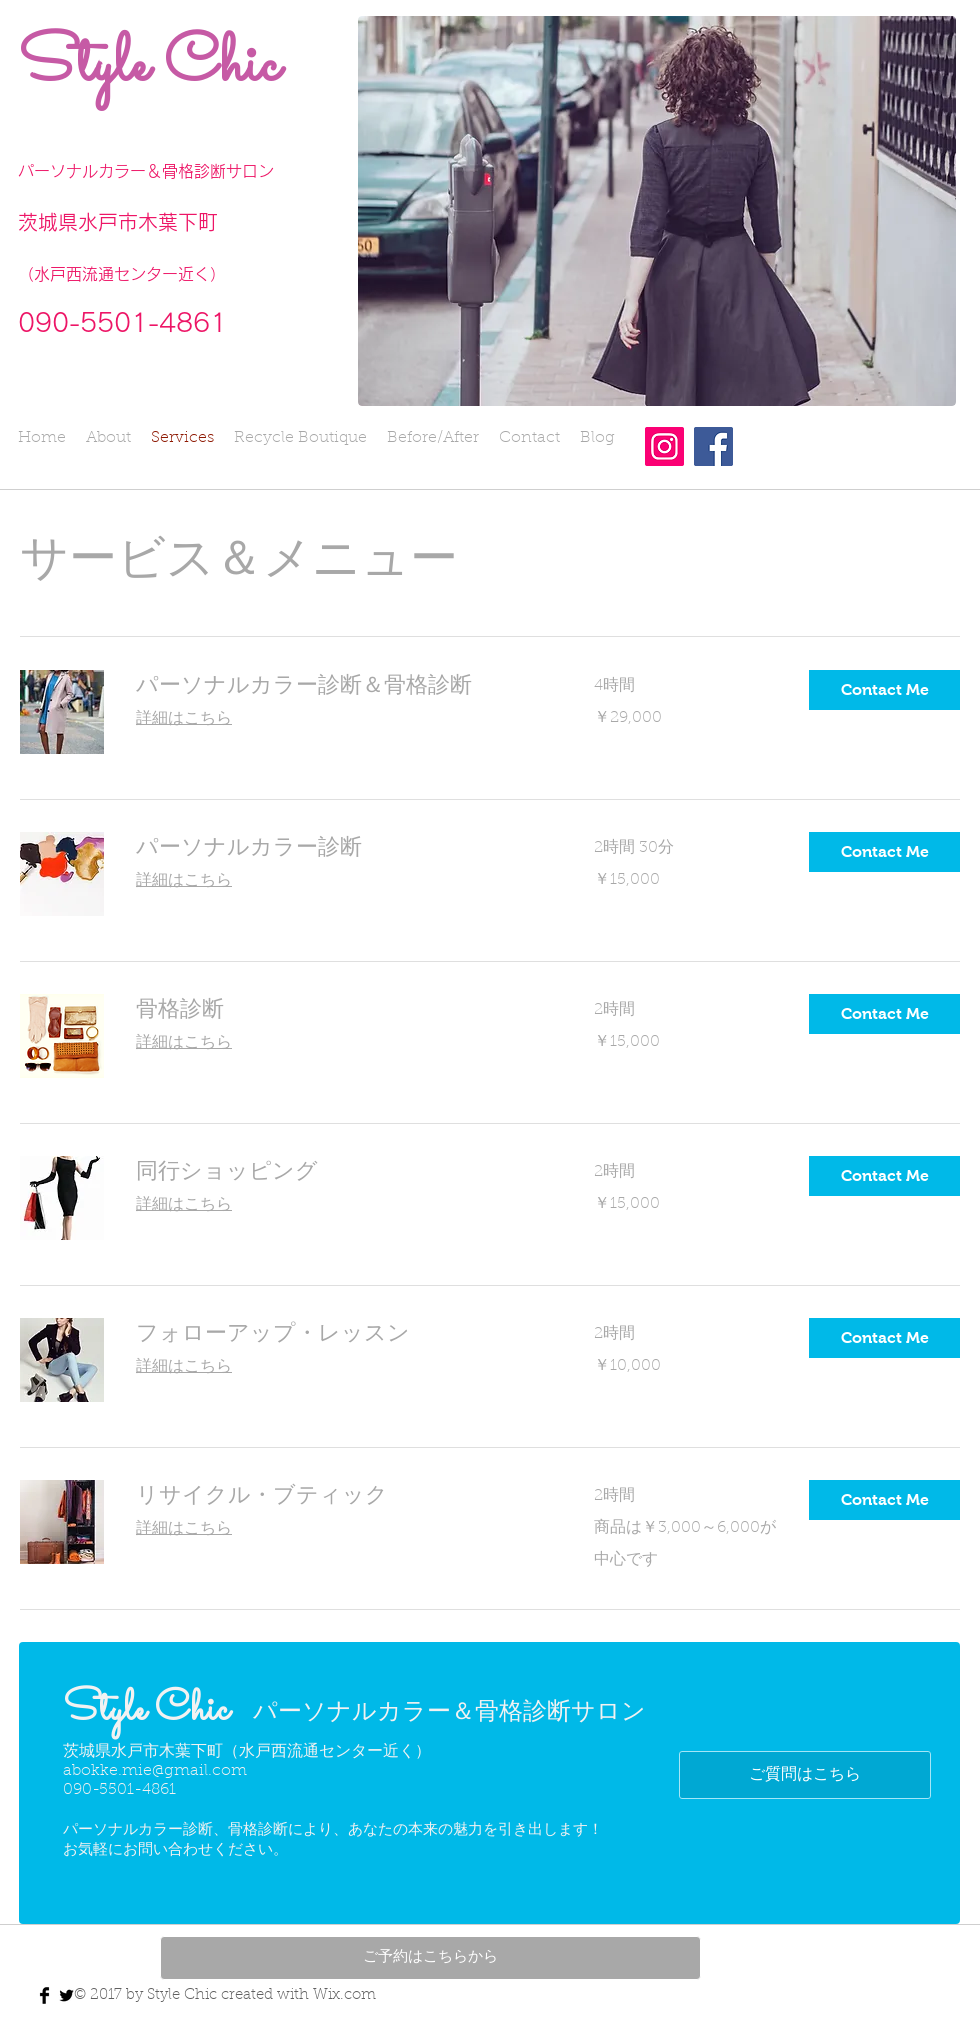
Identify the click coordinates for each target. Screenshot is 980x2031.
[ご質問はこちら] (805, 1775)
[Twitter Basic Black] (66, 1995)
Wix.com (344, 1995)
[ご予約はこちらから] (430, 1958)
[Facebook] (713, 446)
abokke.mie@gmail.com (155, 1771)
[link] (341, 684)
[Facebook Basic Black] (44, 1995)
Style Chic (149, 66)
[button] (884, 690)
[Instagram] (664, 446)
